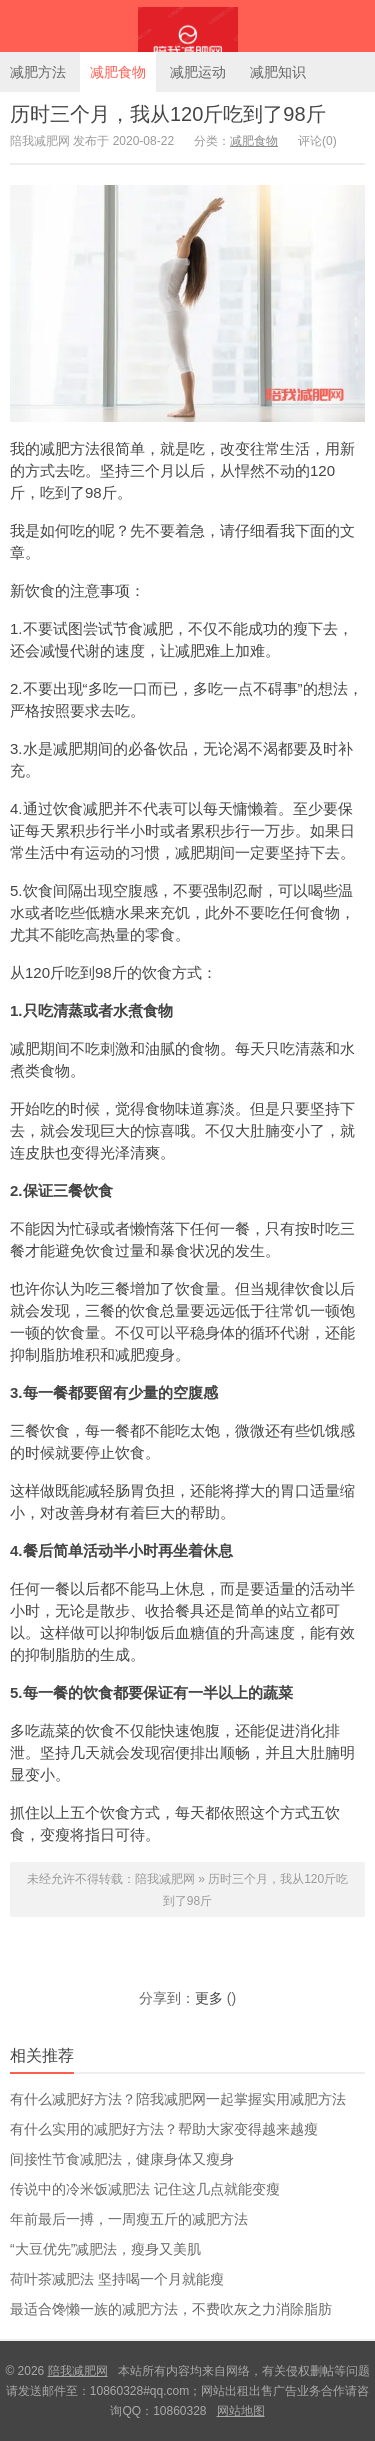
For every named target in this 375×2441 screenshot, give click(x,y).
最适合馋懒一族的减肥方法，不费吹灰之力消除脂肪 (171, 2309)
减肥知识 (278, 72)
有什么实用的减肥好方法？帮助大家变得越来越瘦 (164, 2129)
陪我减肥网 (187, 26)
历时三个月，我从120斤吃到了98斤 (168, 114)
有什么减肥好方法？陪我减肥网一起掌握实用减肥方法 (178, 2099)
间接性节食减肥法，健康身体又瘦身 (122, 2159)
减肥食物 (118, 72)
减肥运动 (198, 72)
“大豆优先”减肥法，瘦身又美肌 (105, 2249)
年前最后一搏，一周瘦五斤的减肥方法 (129, 2219)
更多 (209, 1998)
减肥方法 (38, 72)
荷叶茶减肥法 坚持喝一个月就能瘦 (117, 2279)
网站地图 (241, 2411)
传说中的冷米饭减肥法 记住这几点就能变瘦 (145, 2189)
